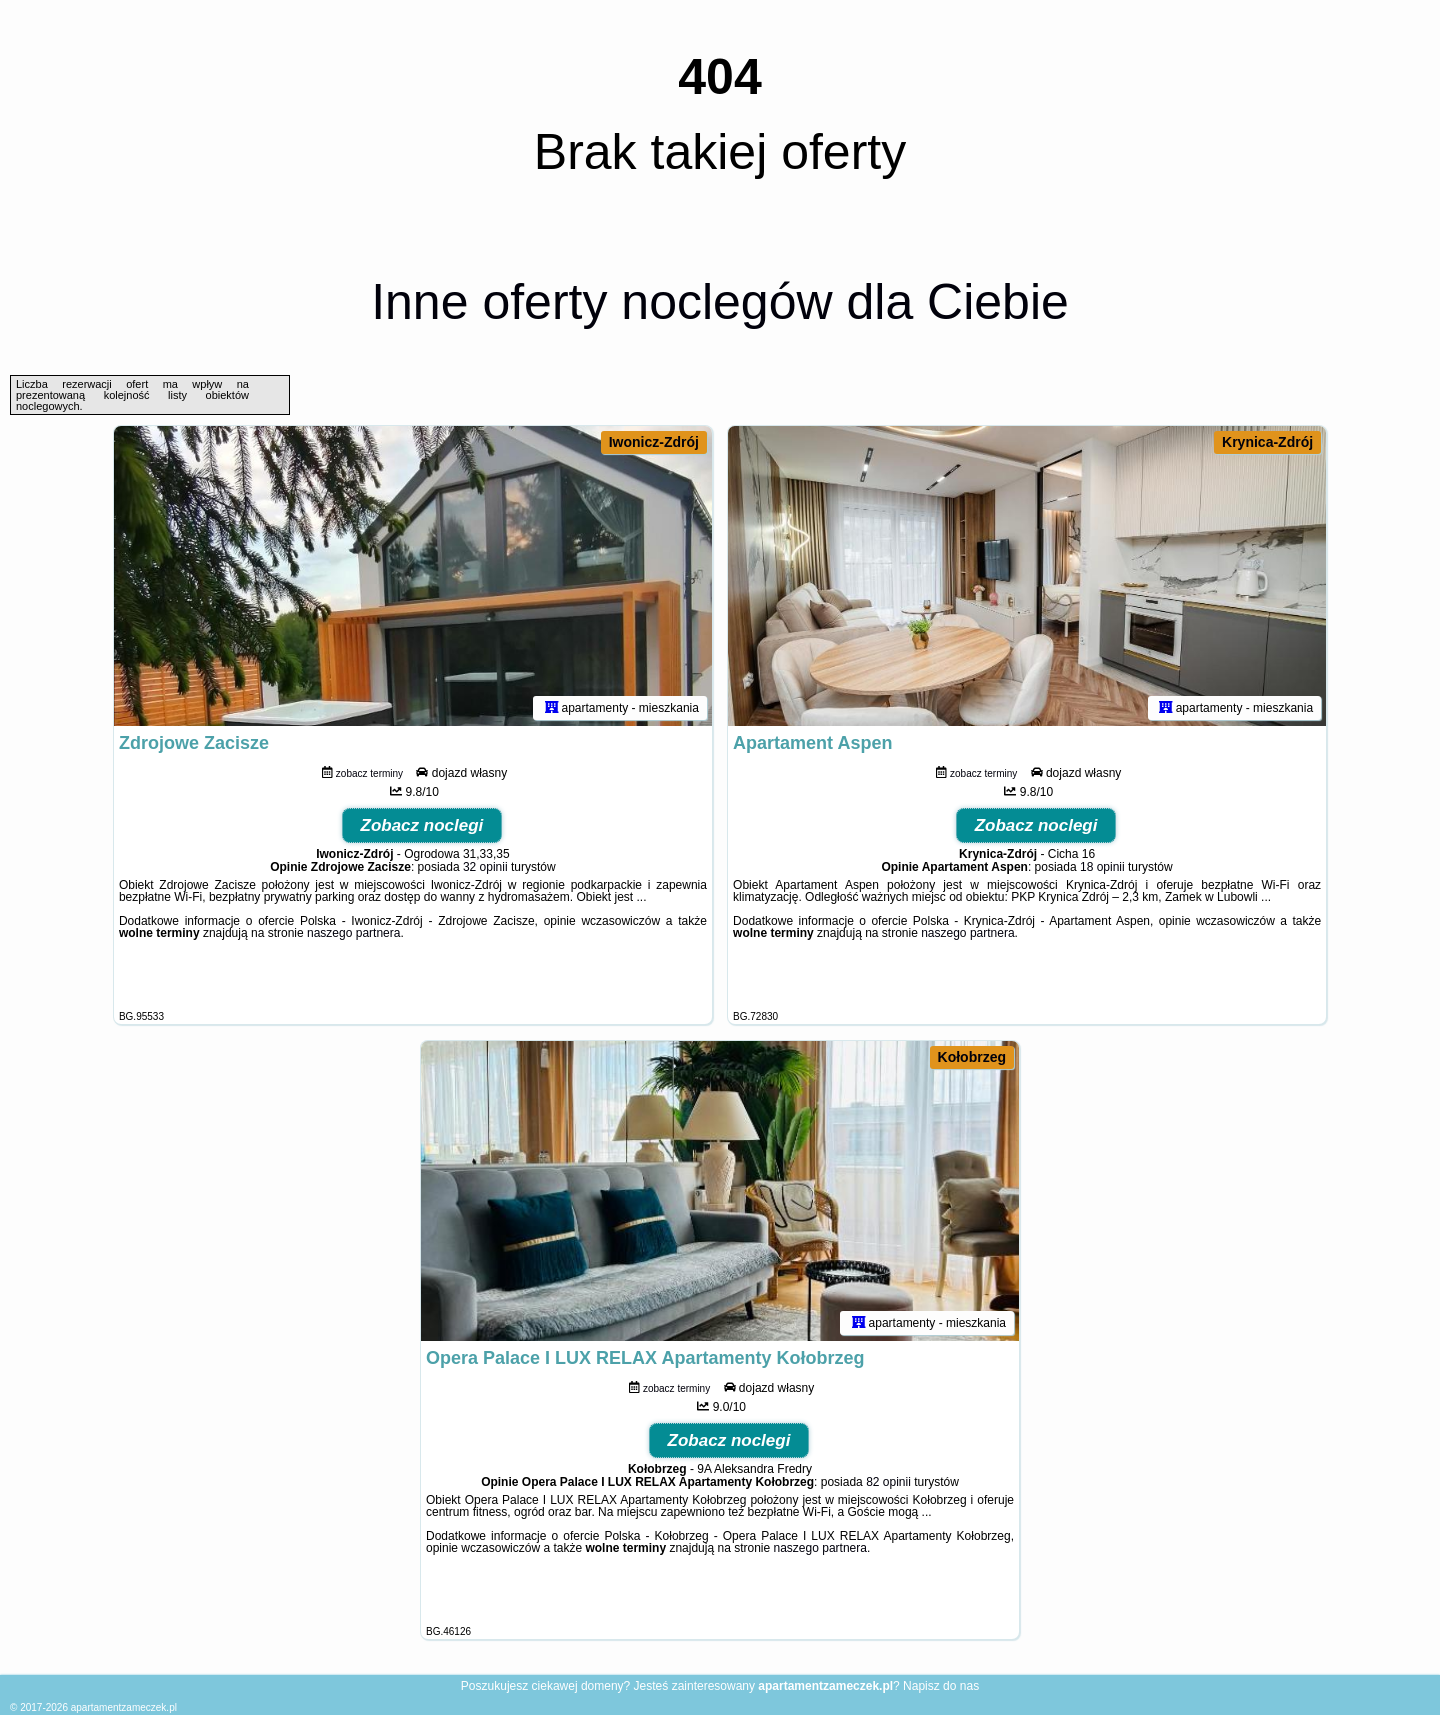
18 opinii (1102, 867)
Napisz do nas (941, 1686)
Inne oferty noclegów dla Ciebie (720, 302)
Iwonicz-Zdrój (654, 442)
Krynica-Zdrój (1267, 442)
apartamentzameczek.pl (124, 1707)
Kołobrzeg (972, 1057)
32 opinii (485, 867)
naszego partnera (353, 933)
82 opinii (888, 1482)
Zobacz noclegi (422, 825)
